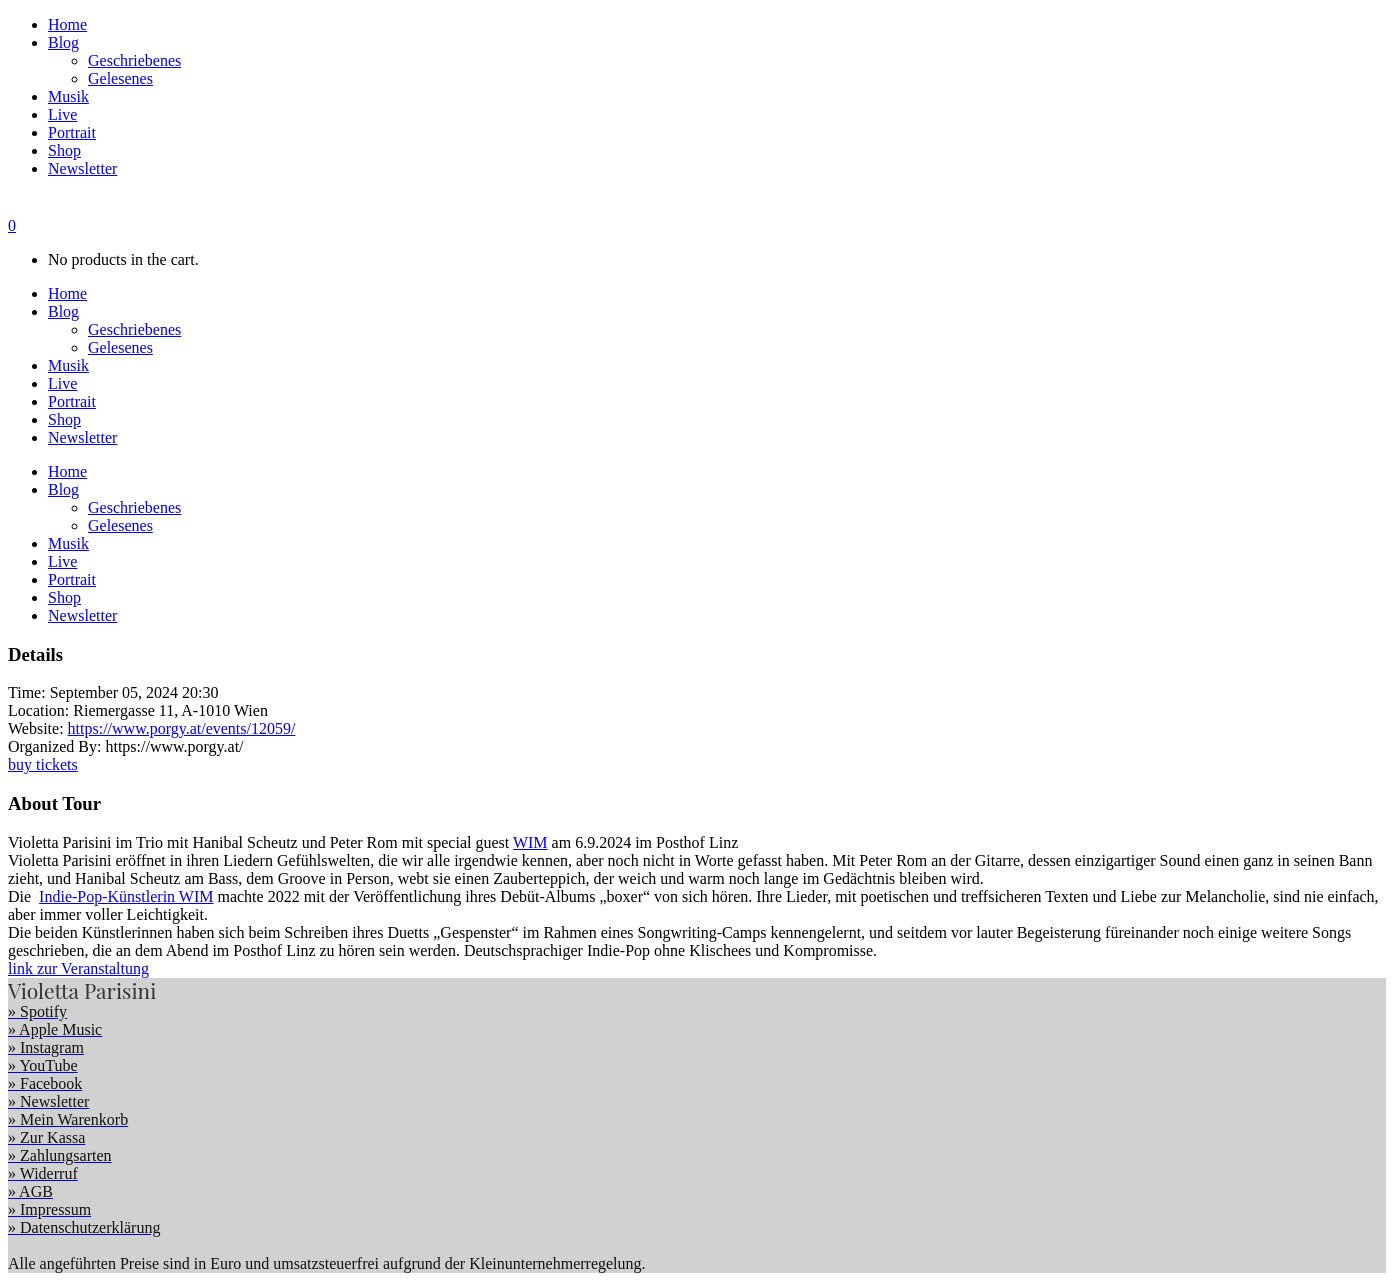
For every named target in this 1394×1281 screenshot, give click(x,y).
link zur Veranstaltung (78, 968)
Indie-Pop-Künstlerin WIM (126, 896)
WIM (530, 842)
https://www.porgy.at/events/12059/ (182, 728)
